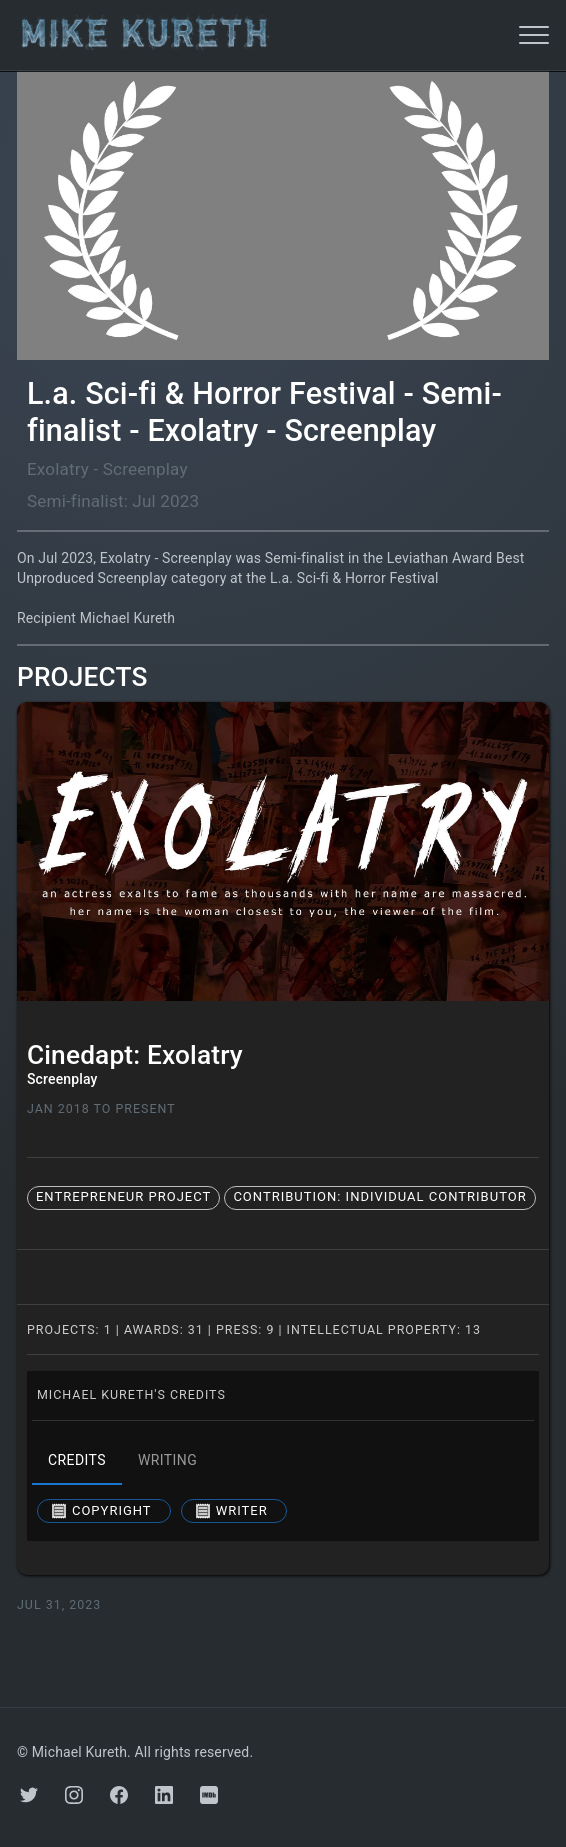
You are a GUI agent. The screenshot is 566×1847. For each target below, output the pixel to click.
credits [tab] (77, 1461)
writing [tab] (167, 1461)
